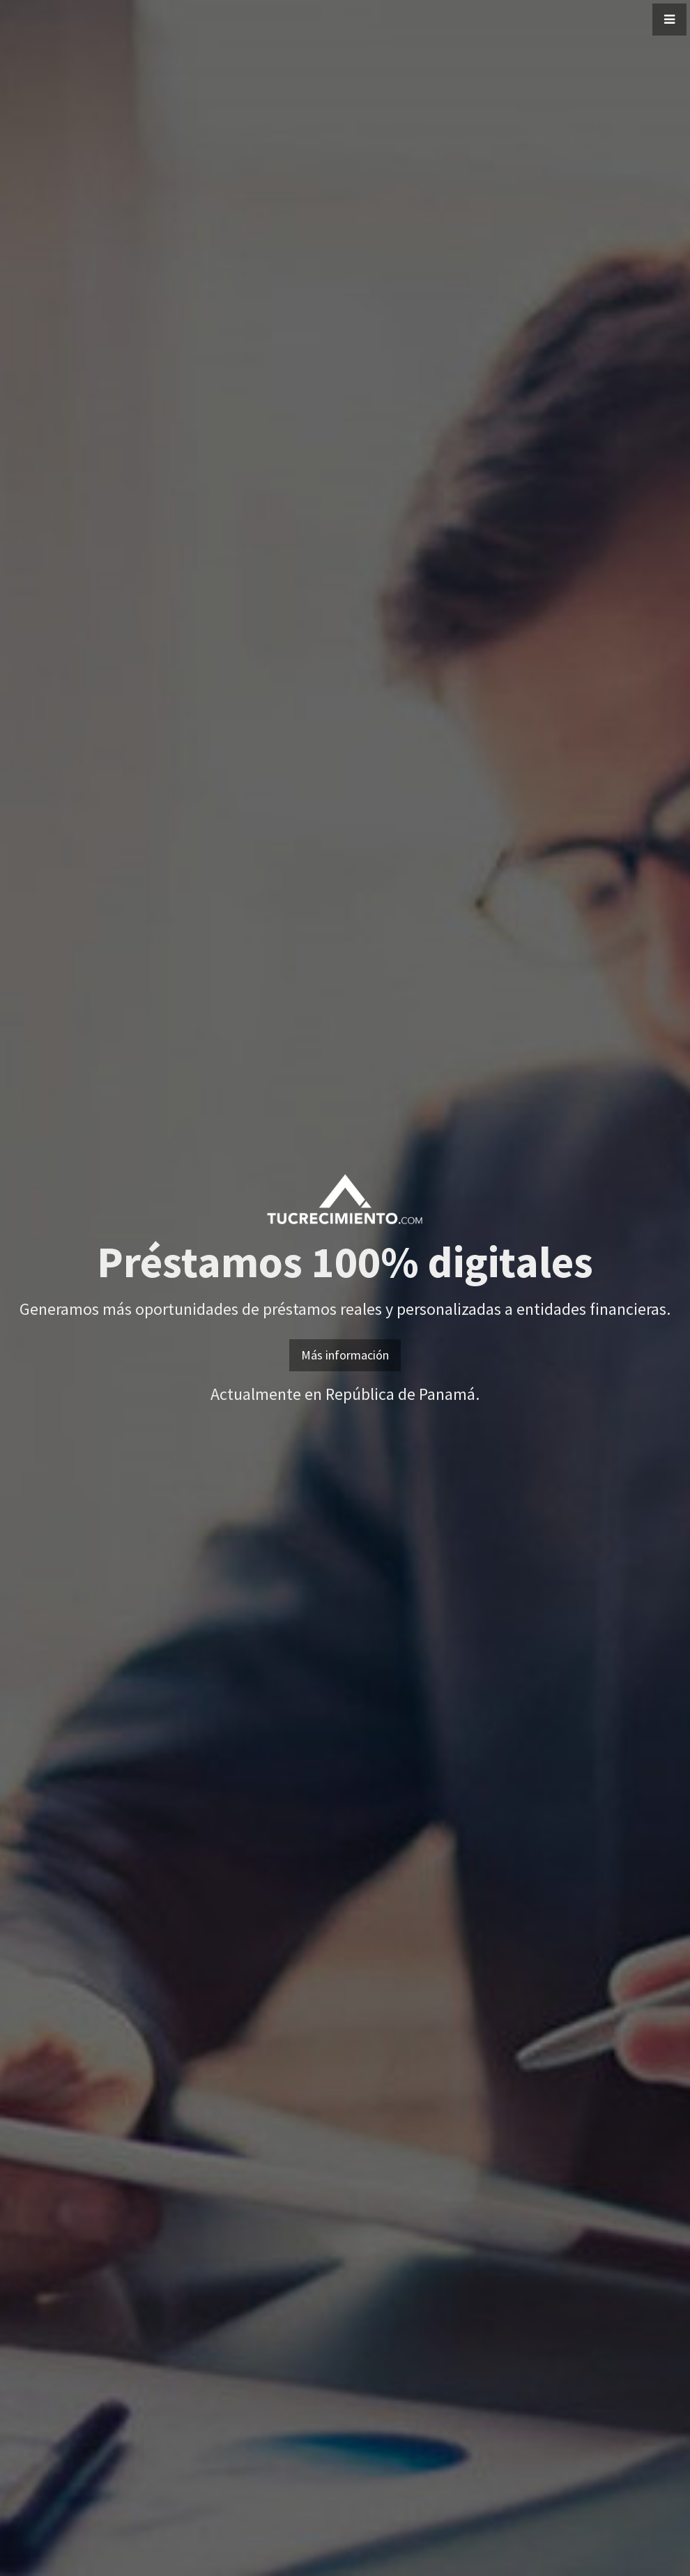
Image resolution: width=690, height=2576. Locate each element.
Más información (345, 1355)
